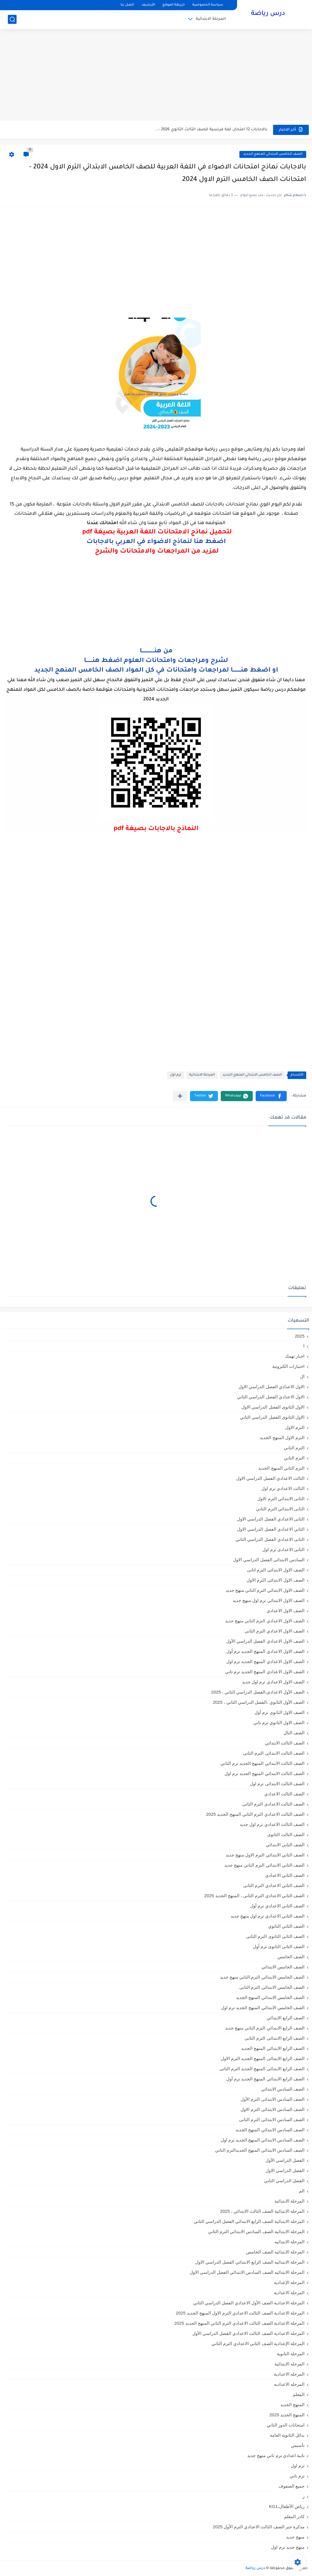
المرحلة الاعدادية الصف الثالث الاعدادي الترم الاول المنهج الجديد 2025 (240, 2312)
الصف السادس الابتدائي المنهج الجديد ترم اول (262, 2139)
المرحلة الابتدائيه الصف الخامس (275, 2251)
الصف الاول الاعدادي (285, 1610)
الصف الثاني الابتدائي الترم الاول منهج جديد (265, 1854)
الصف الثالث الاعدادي (284, 1793)
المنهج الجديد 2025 (286, 2414)
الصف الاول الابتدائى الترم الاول (275, 1580)
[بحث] (12, 19)
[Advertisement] (156, 75)
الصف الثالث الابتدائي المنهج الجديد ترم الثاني (262, 1763)
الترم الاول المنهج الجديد (282, 1437)
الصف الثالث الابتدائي (284, 1742)
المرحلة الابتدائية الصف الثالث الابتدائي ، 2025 (262, 2211)
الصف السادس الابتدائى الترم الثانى (271, 2119)
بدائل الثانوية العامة (287, 2435)
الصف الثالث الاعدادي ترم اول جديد (272, 1824)
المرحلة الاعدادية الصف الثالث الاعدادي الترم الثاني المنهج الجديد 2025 (239, 2323)
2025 (299, 1336)
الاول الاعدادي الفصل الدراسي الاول (271, 1386)
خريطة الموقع (173, 5)
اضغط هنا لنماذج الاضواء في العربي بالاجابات (156, 542)
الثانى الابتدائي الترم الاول (280, 1498)
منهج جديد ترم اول (287, 2547)
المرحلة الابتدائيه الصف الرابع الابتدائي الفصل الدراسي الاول (249, 2262)
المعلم (298, 2394)
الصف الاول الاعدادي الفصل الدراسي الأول (265, 1641)
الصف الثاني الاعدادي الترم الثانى (273, 1885)
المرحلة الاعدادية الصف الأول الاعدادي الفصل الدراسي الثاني (248, 2302)
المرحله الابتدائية (289, 2363)
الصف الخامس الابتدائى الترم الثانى (271, 1987)
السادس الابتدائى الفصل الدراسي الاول (268, 1559)
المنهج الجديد (292, 2404)
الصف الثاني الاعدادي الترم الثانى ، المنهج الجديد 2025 (254, 1895)
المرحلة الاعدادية (289, 2292)
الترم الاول (294, 1427)
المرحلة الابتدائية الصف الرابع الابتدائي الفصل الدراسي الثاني (249, 2221)
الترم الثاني (294, 1457)
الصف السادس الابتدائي (282, 2089)
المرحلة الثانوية (290, 2353)
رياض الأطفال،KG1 (286, 2506)
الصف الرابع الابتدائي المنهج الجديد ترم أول (265, 2078)
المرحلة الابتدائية (211, 19)
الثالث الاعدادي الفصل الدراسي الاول (270, 1478)
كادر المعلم (294, 2516)
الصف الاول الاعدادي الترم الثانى (274, 1630)
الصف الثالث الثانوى (285, 1834)
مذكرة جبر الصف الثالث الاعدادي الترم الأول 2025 (258, 2526)
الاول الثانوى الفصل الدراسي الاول (272, 1406)
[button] (271, 1096)
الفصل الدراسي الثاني (284, 2180)
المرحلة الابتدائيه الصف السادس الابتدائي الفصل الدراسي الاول (247, 2272)
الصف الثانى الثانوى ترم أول (278, 1946)
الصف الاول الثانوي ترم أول (279, 1712)
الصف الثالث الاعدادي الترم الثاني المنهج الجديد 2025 (255, 1814)
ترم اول (175, 1075)
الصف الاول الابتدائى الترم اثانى (275, 1569)
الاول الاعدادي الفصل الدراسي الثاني (270, 1396)
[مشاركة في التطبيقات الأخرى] (180, 1096)
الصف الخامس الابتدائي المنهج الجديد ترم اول (262, 2007)
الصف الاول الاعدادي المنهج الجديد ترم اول (265, 1661)
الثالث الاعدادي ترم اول (282, 1488)
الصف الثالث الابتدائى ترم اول (277, 1783)
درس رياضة (268, 13)
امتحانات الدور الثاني (285, 2424)
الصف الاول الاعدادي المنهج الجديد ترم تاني (264, 1671)
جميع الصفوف (291, 2486)
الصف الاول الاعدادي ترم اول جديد (273, 1681)
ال (302, 1376)
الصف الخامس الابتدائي (282, 1966)
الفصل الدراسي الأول (285, 2160)
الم (301, 2190)
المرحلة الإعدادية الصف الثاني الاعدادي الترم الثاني (257, 2343)
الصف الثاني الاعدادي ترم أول (277, 1905)
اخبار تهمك (294, 1356)
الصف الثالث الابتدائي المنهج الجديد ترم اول (264, 1773)
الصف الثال (294, 1732)
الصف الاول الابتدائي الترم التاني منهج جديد (265, 1590)
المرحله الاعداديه (289, 2384)
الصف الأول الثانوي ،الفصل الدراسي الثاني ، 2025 (258, 1702)
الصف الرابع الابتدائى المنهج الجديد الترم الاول (262, 2058)
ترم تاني (297, 2475)
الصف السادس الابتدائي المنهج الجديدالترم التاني (259, 2150)
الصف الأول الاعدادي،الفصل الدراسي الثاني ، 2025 (257, 1692)
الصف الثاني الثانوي (286, 1926)
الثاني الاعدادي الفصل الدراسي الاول (270, 1529)
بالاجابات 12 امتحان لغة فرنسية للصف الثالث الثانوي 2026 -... (211, 129)
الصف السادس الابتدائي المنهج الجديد (270, 2129)
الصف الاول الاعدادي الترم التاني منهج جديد (264, 1620)
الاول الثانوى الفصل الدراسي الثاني (272, 1417)
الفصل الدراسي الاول (285, 2170)
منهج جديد (295, 2536)
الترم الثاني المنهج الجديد (281, 1468)
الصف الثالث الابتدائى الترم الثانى (273, 1753)
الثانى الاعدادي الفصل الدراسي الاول (270, 1518)
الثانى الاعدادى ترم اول (283, 1549)
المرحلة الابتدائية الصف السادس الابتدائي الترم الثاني (256, 2231)
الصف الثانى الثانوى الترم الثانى (275, 1936)
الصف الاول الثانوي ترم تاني (278, 1722)
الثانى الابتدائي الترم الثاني (280, 1508)
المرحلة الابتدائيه (289, 2241)
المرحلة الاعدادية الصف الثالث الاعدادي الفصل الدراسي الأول (248, 2333)
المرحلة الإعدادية (289, 2282)
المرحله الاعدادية (289, 2374)
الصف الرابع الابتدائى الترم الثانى (274, 2038)
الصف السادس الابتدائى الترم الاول (272, 2109)
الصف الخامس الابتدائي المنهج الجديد (272, 154)
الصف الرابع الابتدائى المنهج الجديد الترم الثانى (261, 2068)
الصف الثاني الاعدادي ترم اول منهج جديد (267, 1915)
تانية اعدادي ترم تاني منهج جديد (275, 2455)
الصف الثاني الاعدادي (284, 1875)
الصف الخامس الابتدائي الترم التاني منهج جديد (262, 1977)
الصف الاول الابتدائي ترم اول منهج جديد (268, 1600)
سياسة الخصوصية (207, 5)
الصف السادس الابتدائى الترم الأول (272, 2099)
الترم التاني (294, 1447)
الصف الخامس (290, 1956)
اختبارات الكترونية (288, 1366)
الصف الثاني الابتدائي (285, 1844)
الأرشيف (148, 5)
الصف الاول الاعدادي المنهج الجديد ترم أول (265, 1651)
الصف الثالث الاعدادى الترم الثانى (273, 1803)
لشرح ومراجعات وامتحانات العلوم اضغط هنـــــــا (156, 661)
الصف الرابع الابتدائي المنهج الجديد (272, 2048)
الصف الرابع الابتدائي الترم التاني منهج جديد (264, 2027)
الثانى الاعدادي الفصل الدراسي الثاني (270, 1539)
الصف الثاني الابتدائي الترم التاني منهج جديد (264, 1865)
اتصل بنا (127, 5)
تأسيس (297, 2445)
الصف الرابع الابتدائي (285, 2017)
